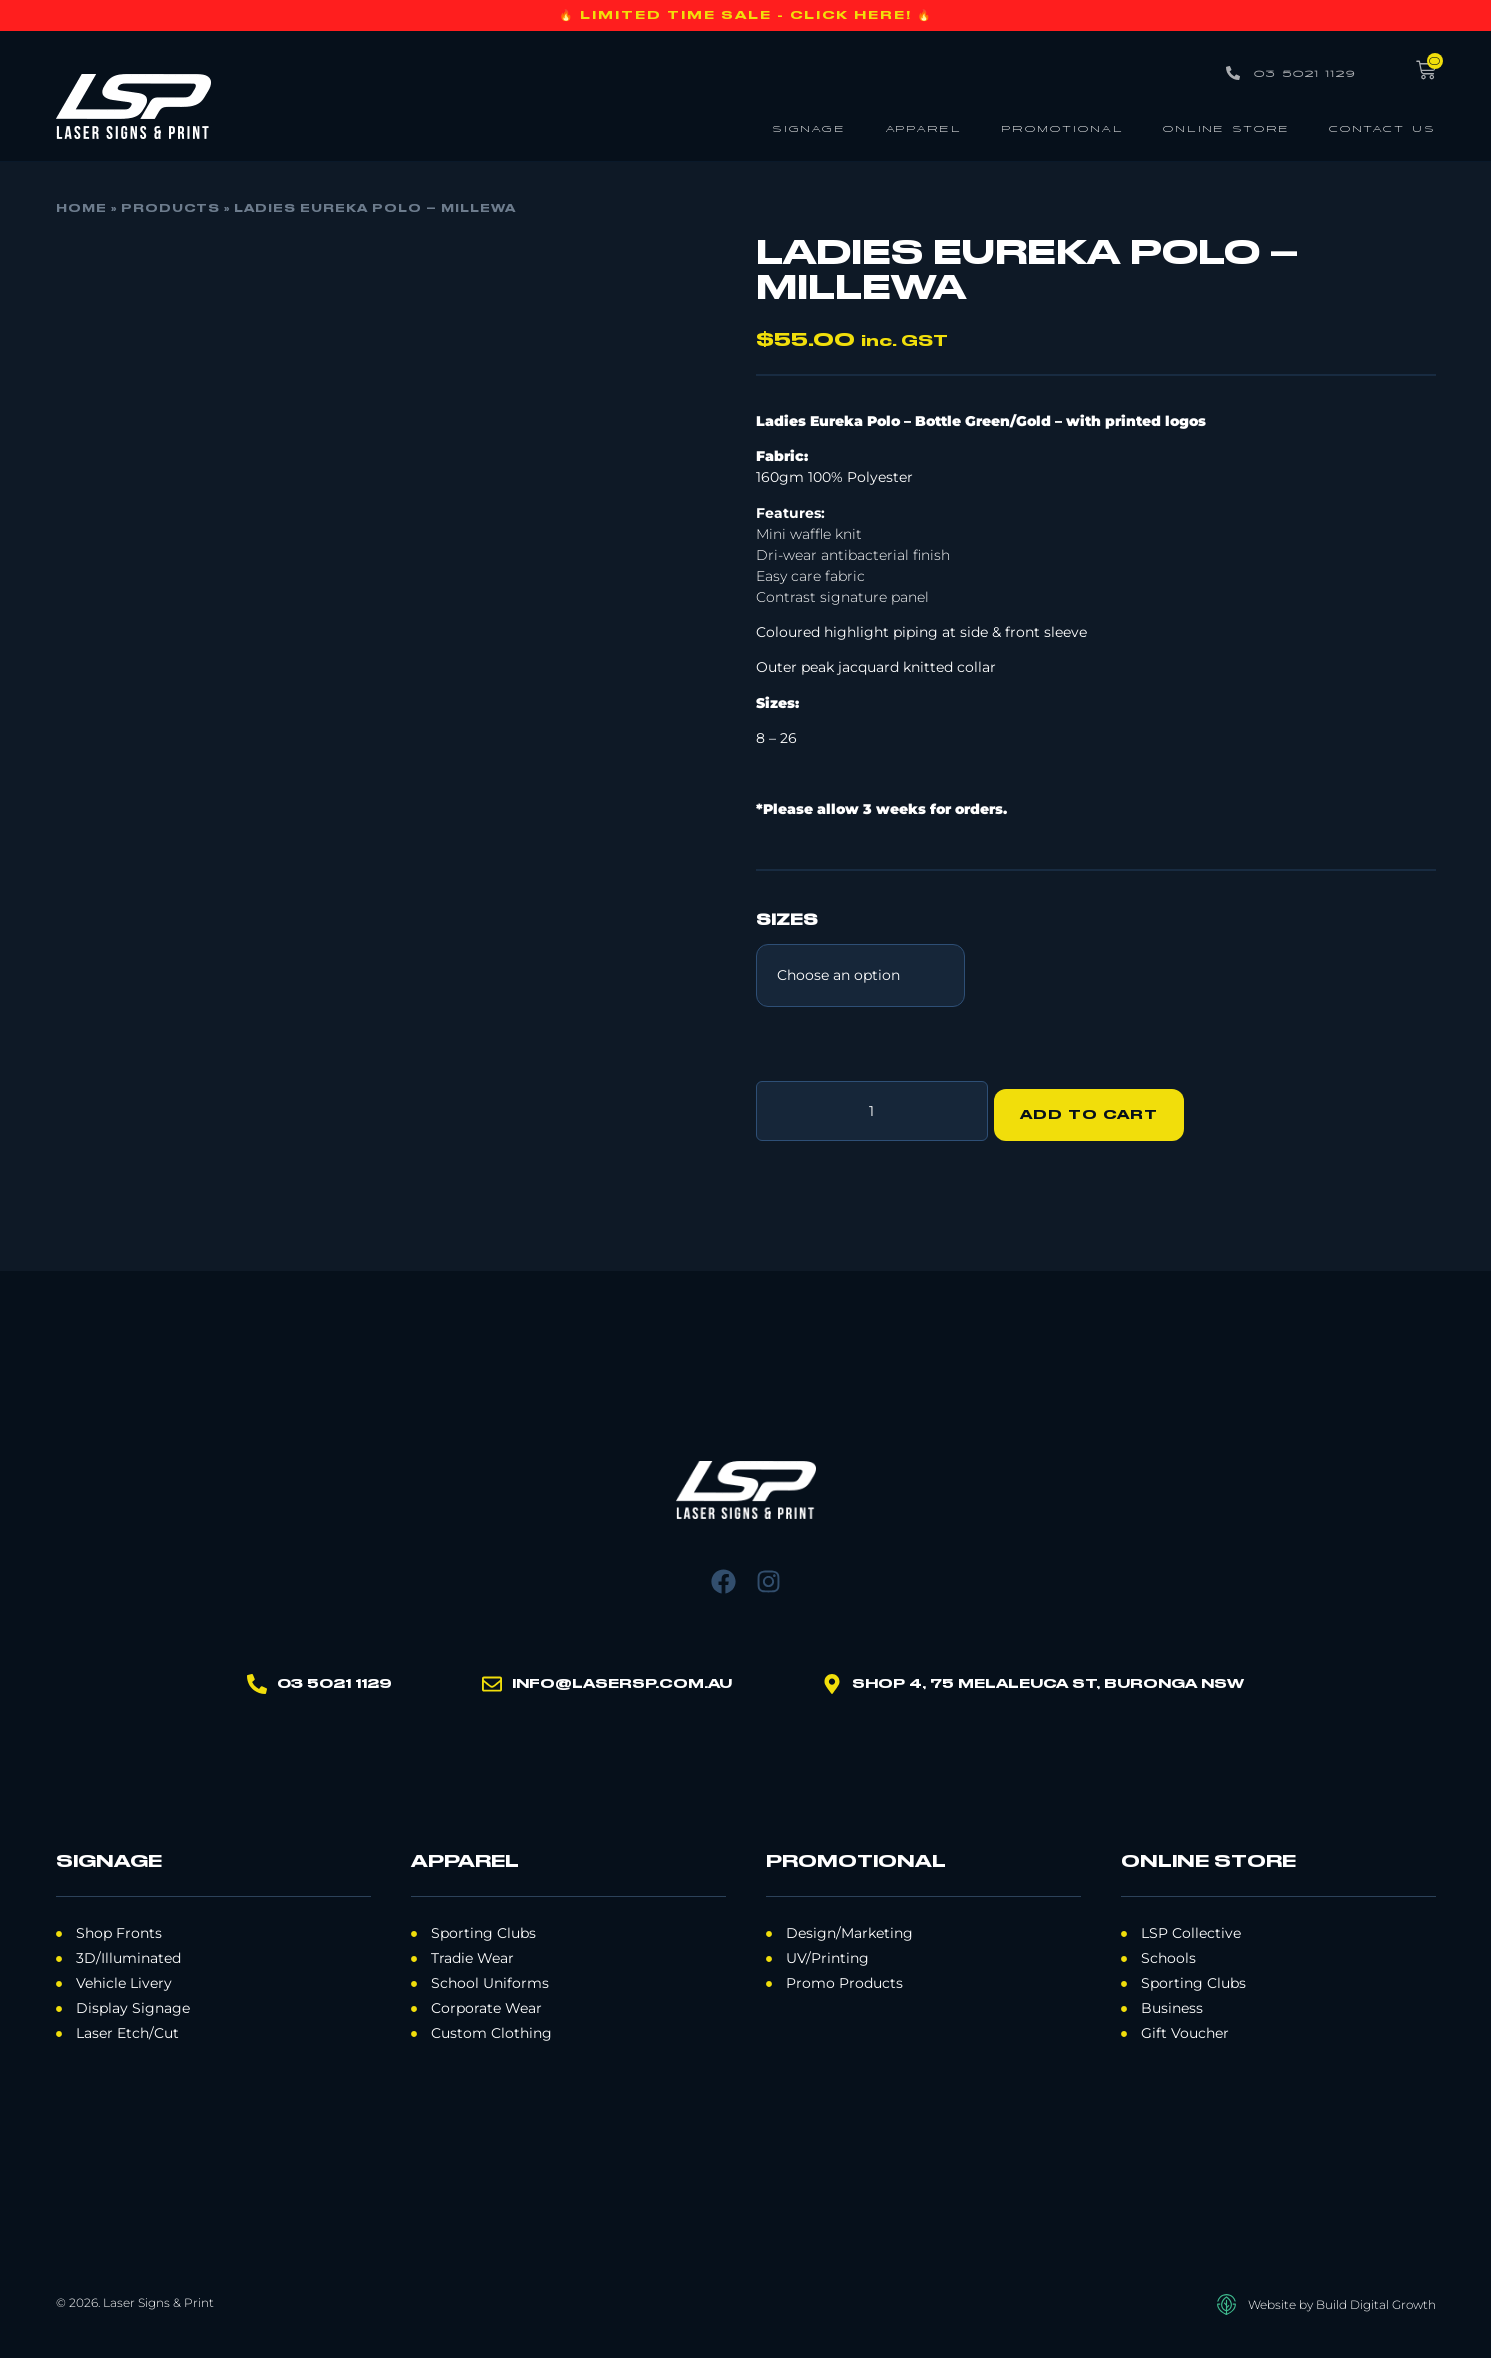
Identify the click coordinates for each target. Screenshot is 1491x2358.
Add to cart (1097, 1107)
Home (81, 209)
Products (170, 209)
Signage (809, 127)
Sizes (787, 921)
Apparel (923, 127)
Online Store (1226, 127)
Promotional (1062, 127)
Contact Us (1382, 127)
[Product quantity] (872, 1107)
